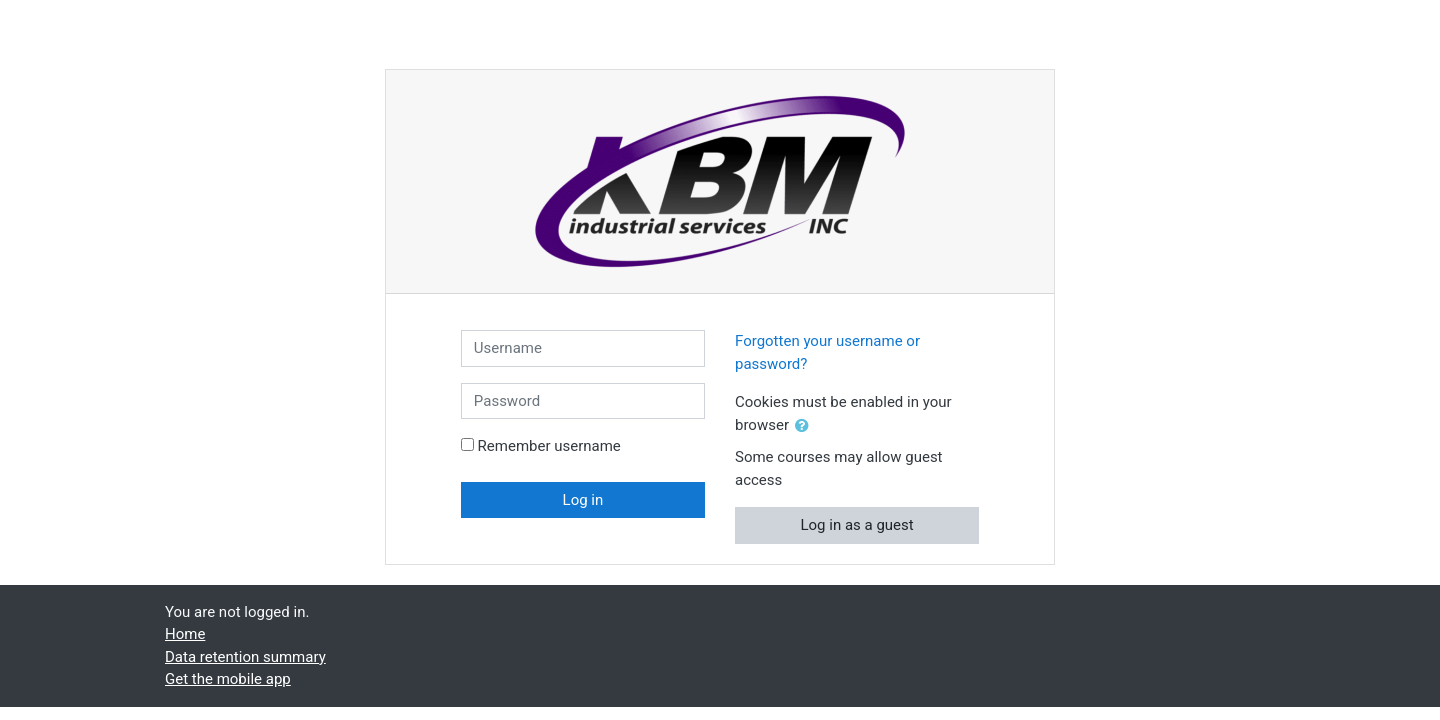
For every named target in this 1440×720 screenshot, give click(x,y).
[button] (806, 426)
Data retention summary (245, 657)
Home (185, 634)
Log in (583, 500)
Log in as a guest (856, 525)
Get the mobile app (228, 679)
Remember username (549, 446)
